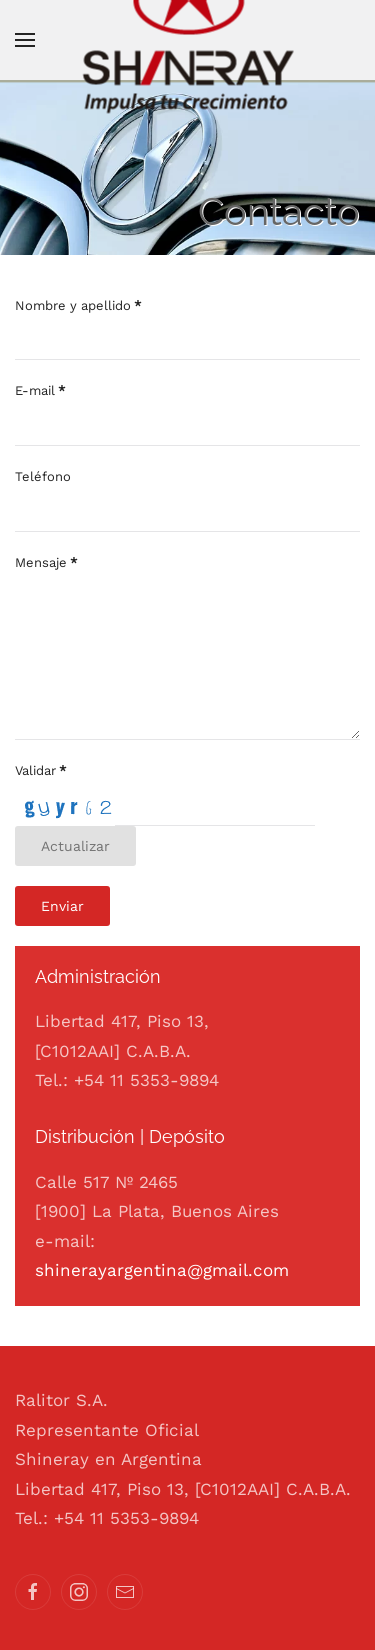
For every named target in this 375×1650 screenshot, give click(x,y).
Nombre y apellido (78, 305)
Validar (40, 770)
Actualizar (75, 846)
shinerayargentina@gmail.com (162, 1270)
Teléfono (43, 476)
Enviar (62, 906)
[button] (25, 40)
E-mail (40, 390)
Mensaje (46, 562)
